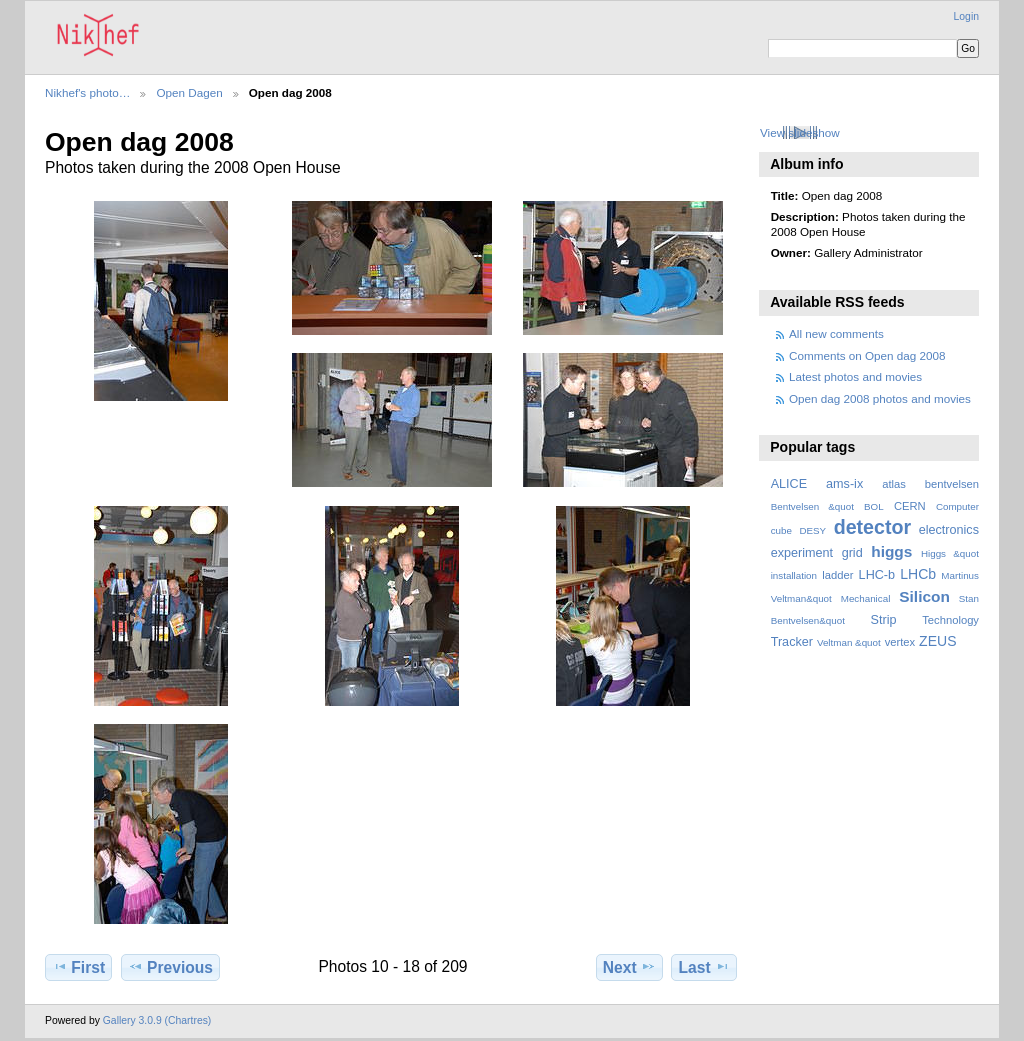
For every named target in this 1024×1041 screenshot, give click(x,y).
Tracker (792, 642)
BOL (874, 506)
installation (794, 575)
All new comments (836, 333)
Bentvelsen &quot (812, 506)
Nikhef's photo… (87, 92)
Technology (950, 620)
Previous (170, 967)
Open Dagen (189, 92)
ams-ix (844, 484)
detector (873, 527)
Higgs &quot (950, 553)
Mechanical (866, 598)
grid (852, 553)
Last (704, 967)
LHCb (918, 574)
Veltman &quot (849, 642)
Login (966, 16)
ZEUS (937, 641)
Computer (957, 506)
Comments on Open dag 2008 (867, 355)
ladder (837, 575)
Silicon (924, 596)
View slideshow (800, 132)
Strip (884, 620)
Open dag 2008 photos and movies (880, 398)
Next (629, 967)
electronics (949, 530)
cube (781, 530)
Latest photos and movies (855, 376)
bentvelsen (952, 484)
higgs (891, 551)
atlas (894, 484)
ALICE (789, 484)
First (78, 967)
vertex (900, 642)
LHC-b (877, 575)
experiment (802, 553)
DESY (812, 530)
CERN (910, 506)
